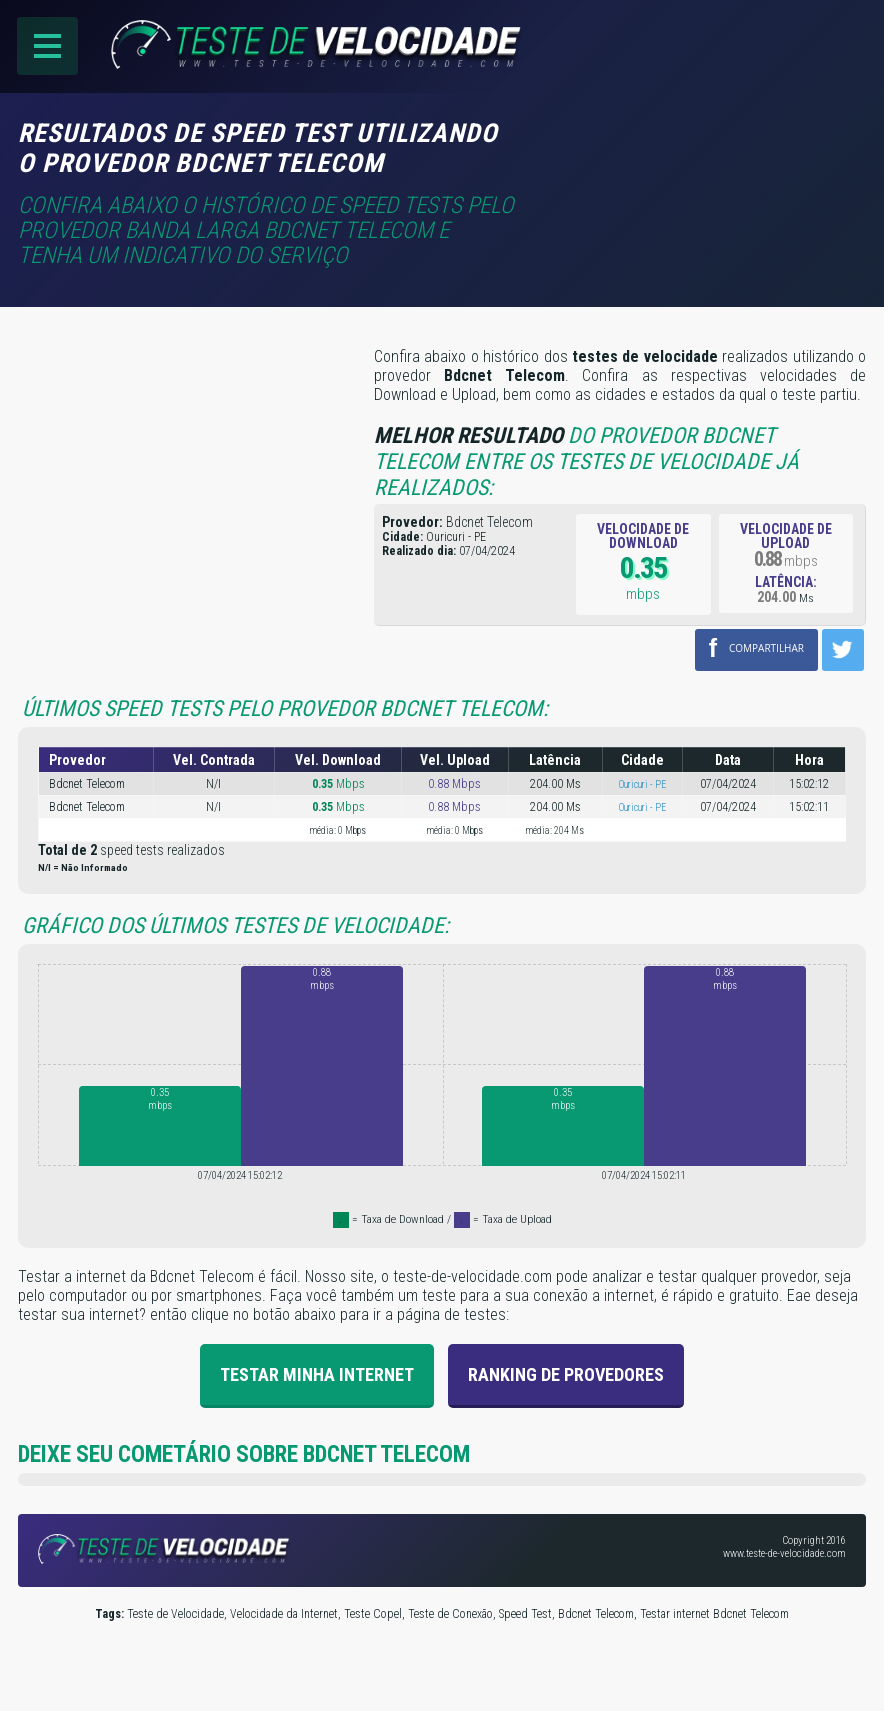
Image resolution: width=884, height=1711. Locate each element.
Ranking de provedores (566, 1374)
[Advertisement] (698, 147)
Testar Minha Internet (317, 1374)
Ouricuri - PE (642, 784)
